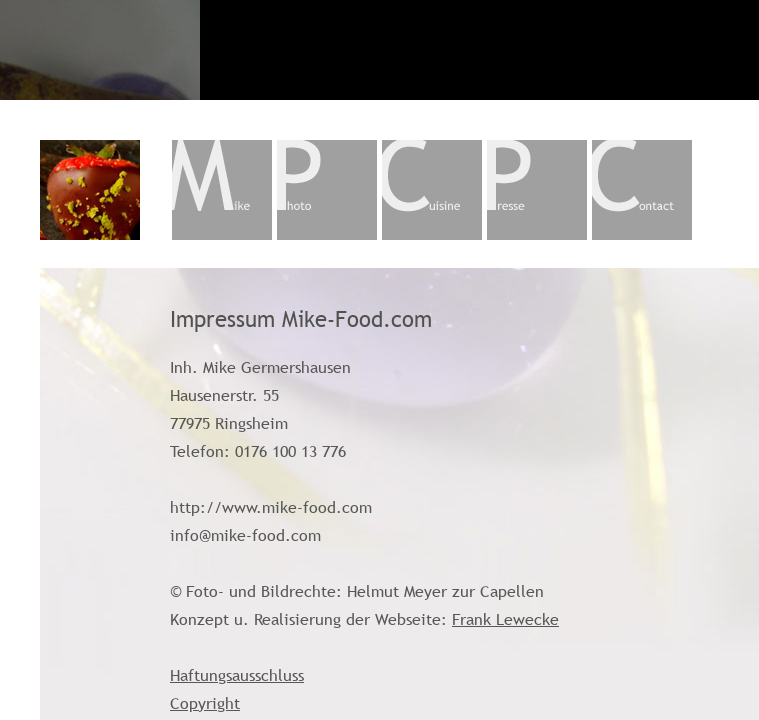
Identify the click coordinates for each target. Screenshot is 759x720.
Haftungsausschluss (237, 675)
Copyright (205, 703)
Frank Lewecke (505, 619)
